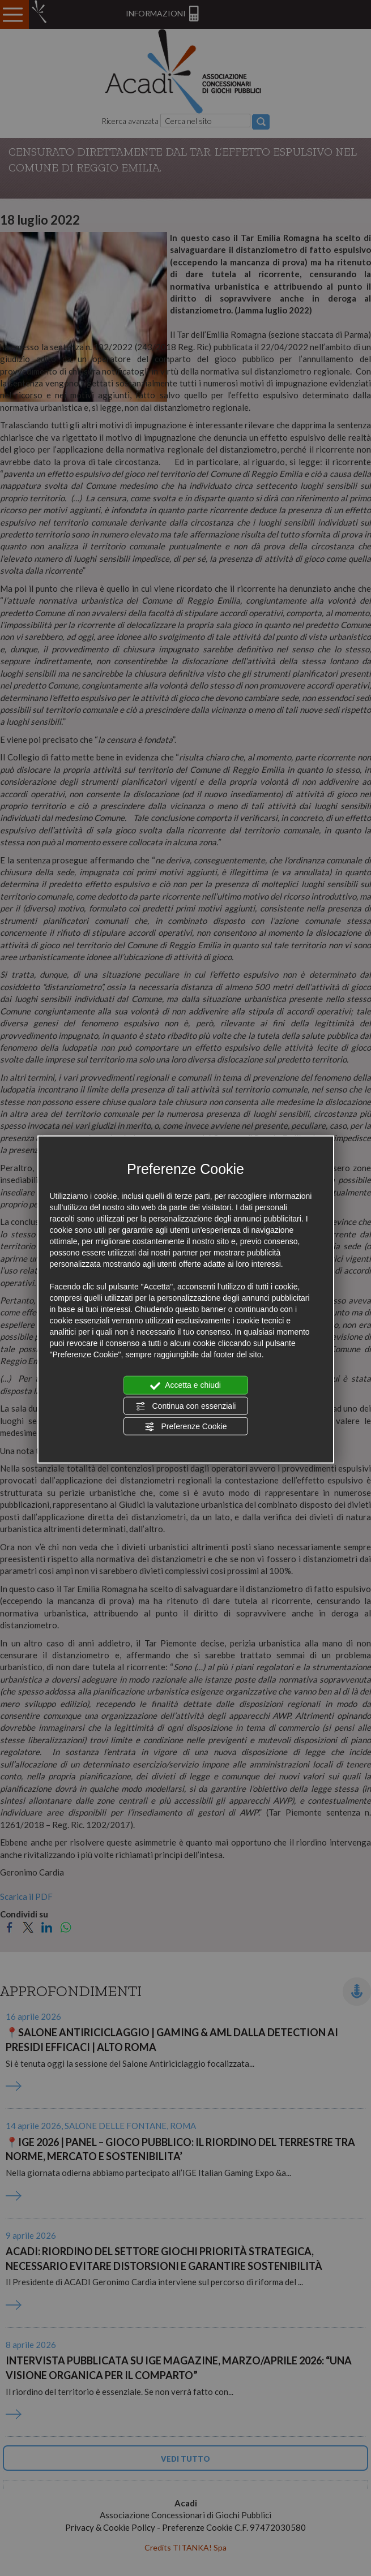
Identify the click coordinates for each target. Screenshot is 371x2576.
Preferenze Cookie (185, 1427)
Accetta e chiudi (185, 1386)
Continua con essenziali (185, 1406)
